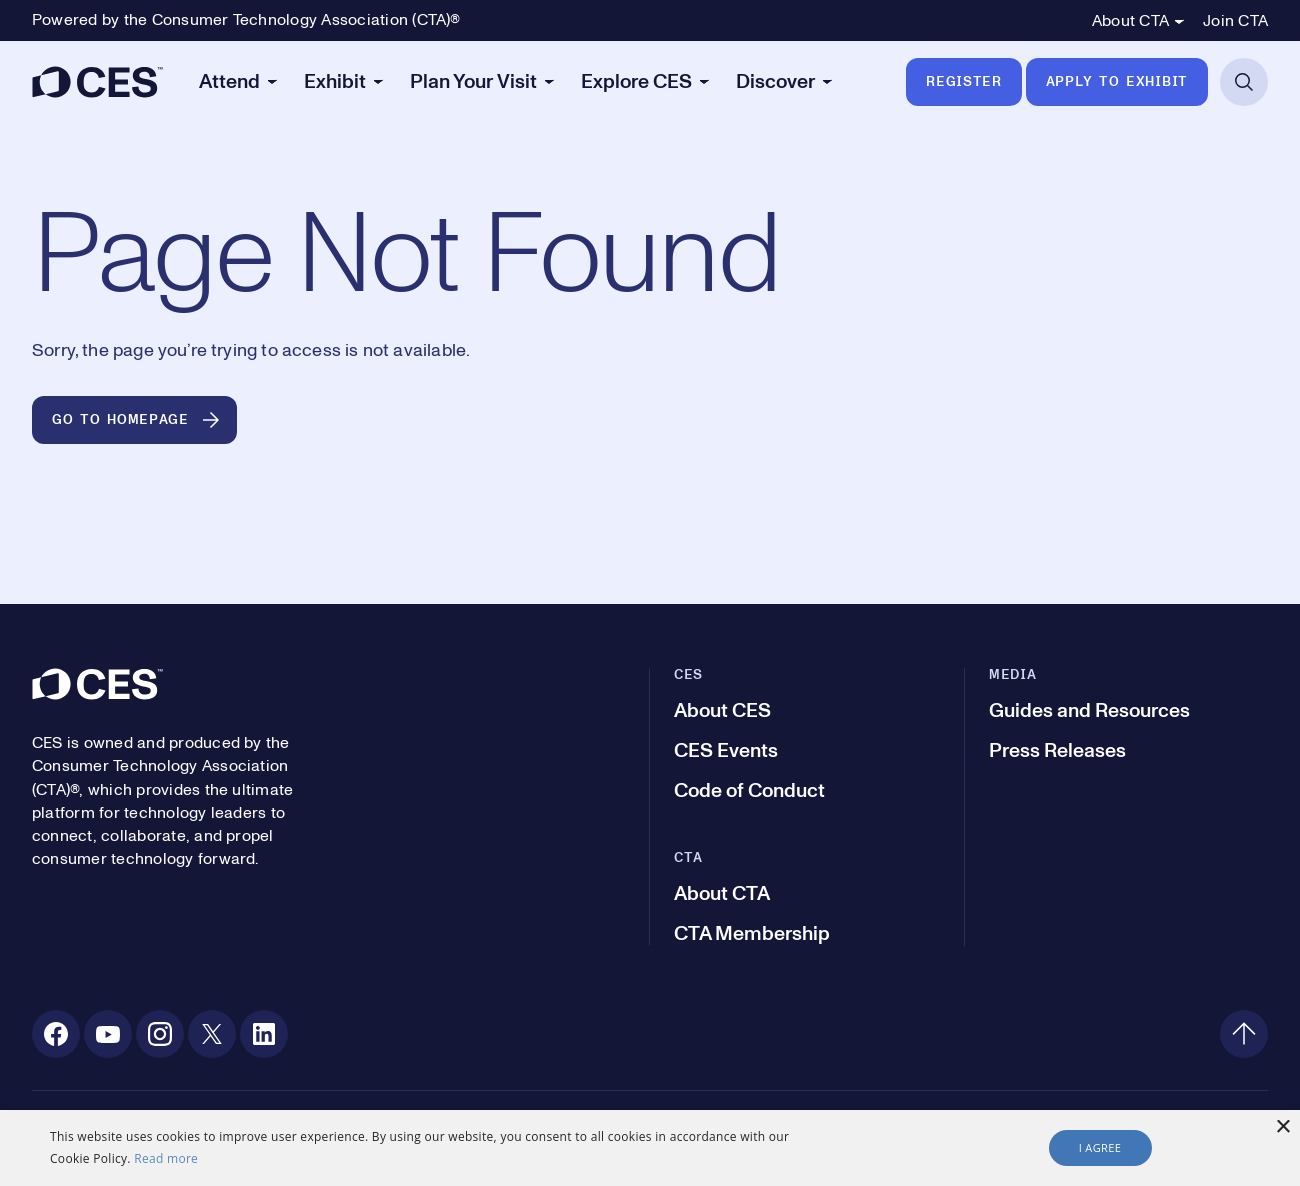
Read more (166, 1158)
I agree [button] (1100, 1147)
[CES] (97, 82)
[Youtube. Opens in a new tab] (108, 1034)
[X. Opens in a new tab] (212, 1034)
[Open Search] (1244, 82)
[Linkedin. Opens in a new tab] (264, 1034)
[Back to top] (1244, 1034)
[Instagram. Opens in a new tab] (160, 1034)
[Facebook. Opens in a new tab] (56, 1034)
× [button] (1282, 1127)
